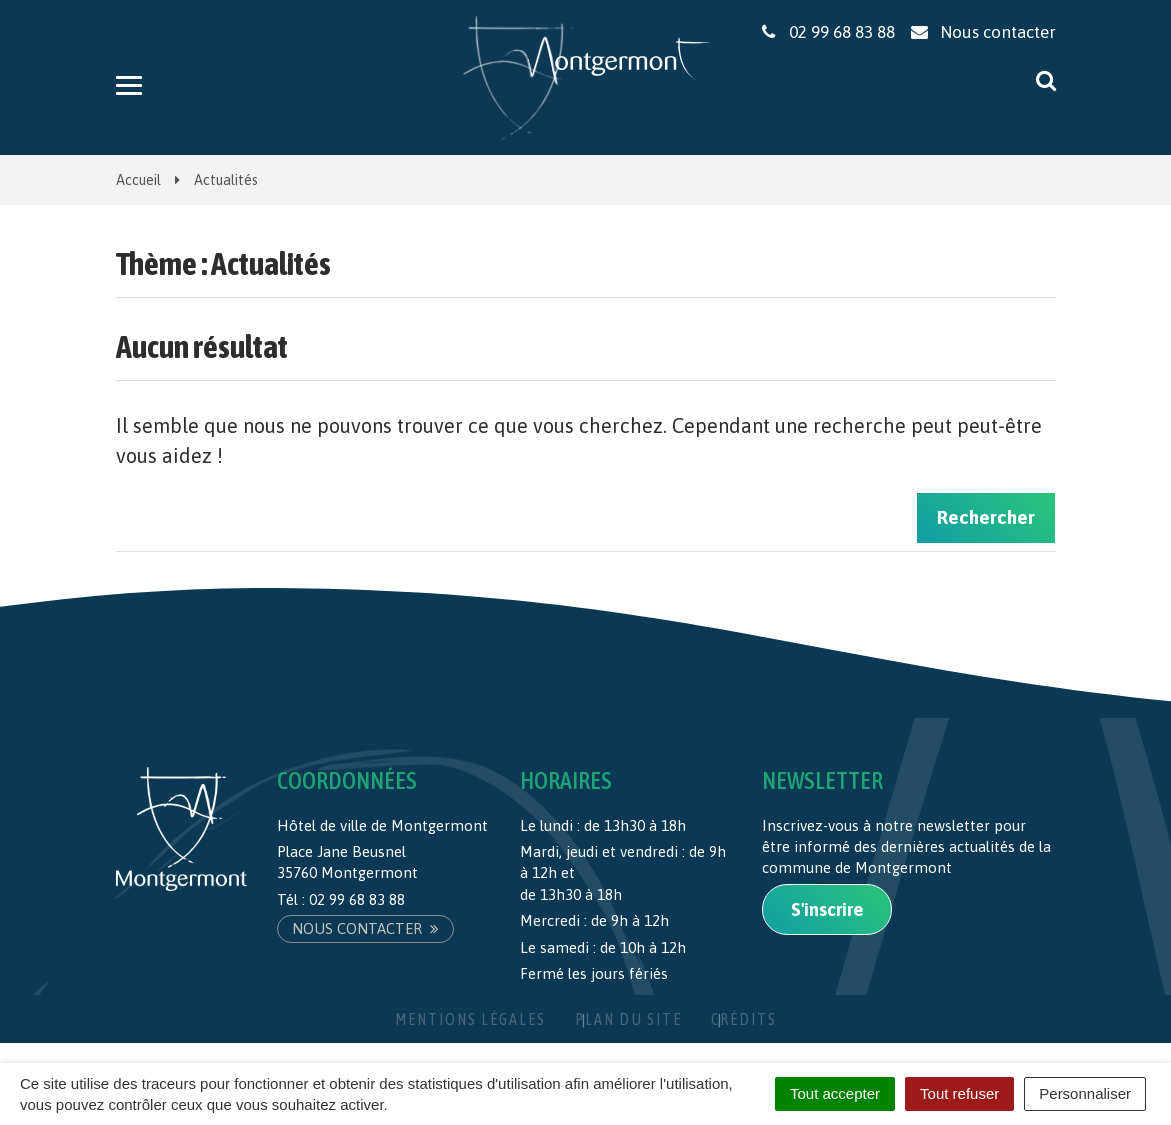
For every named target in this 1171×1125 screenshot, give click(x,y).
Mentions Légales (470, 1019)
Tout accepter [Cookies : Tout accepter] (835, 1093)
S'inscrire (827, 909)
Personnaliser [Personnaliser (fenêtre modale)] (1085, 1093)
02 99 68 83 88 (357, 899)
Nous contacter (365, 928)
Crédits (744, 1019)
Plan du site (628, 1019)
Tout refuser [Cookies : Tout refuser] (959, 1093)
